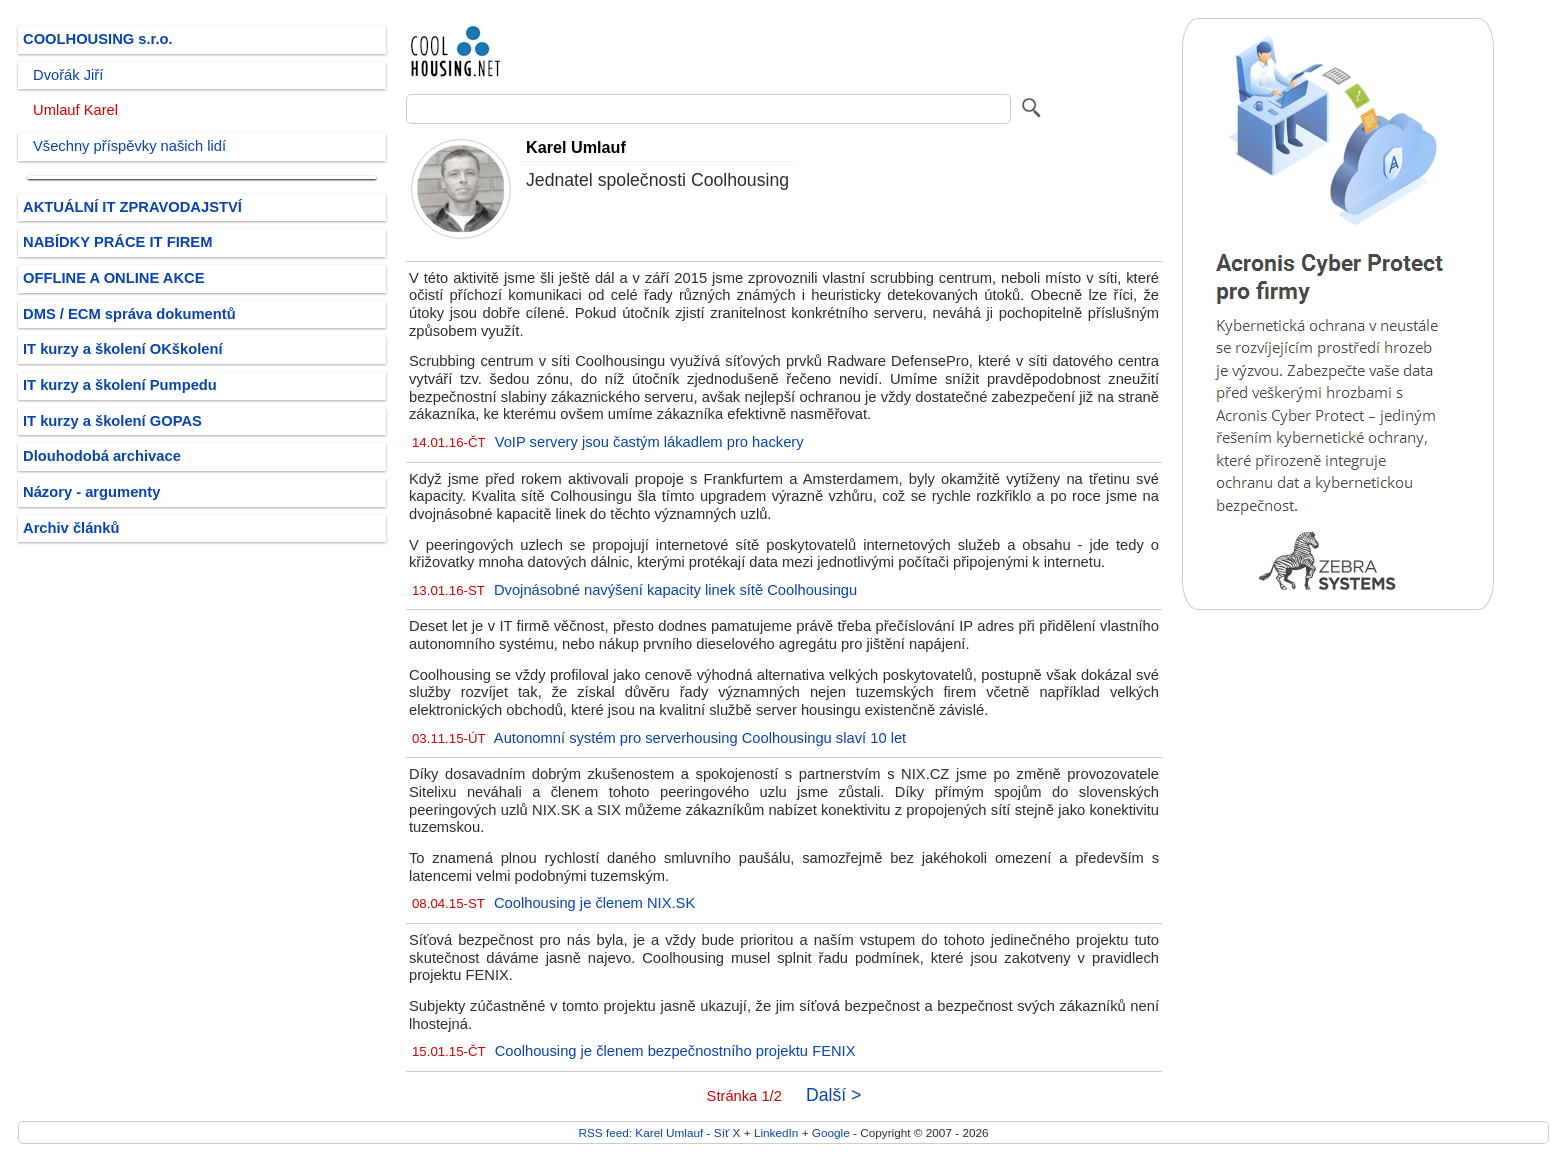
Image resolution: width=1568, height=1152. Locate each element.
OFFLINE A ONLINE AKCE (114, 278)
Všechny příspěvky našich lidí (129, 146)
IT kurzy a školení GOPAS (112, 421)
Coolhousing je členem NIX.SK (594, 903)
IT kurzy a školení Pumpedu (120, 385)
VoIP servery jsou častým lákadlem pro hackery (649, 442)
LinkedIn (776, 1132)
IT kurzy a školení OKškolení (123, 349)
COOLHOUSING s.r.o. (98, 39)
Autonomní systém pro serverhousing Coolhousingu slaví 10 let (700, 738)
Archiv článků (71, 528)
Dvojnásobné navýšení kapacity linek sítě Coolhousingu (675, 590)
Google (831, 1132)
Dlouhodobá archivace (102, 456)
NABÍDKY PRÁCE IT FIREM (117, 242)
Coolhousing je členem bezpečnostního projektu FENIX (675, 1051)
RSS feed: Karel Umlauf (640, 1132)
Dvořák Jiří (68, 75)
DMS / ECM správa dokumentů (129, 314)
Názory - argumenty (91, 492)
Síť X (727, 1132)
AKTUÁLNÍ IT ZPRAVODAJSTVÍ (132, 207)
